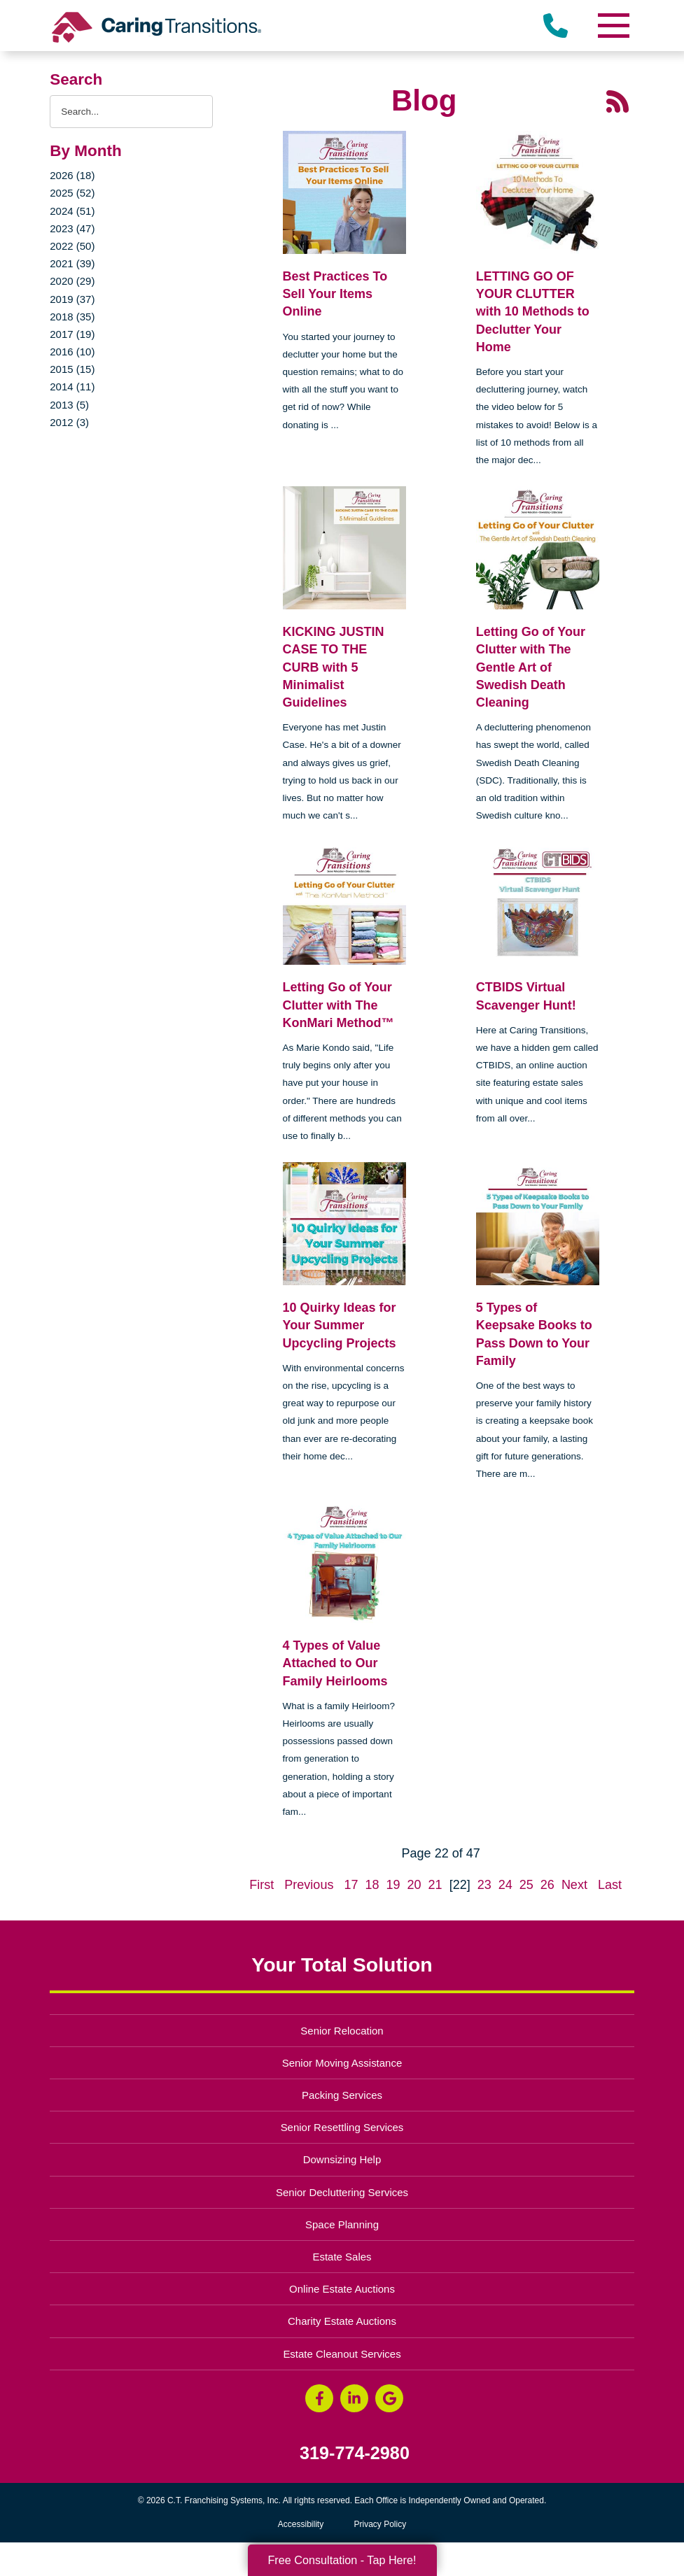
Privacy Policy (380, 2524)
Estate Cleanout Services (341, 2354)
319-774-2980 (355, 2453)
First (261, 1885)
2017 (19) (72, 334)
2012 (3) (69, 422)
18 (372, 1885)
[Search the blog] (131, 111)
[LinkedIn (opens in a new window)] (354, 2398)
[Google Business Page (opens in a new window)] (389, 2398)
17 (351, 1885)
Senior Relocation (341, 2031)
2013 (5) (69, 405)
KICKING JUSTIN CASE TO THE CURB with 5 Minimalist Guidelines (333, 667)
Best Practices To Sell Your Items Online (335, 293)
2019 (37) (72, 299)
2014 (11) (72, 386)
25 (526, 1885)
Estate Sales (341, 2257)
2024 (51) (72, 211)
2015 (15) (72, 369)
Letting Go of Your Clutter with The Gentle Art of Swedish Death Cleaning (530, 667)
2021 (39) (72, 263)
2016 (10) (72, 352)
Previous (308, 1885)
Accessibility (300, 2524)
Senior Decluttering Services (342, 2192)
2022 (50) (72, 246)
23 (484, 1885)
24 (505, 1885)
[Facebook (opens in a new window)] (319, 2398)
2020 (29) (72, 281)
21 (435, 1885)
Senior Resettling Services (342, 2127)
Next (574, 1885)
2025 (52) (72, 193)
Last (610, 1885)
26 (547, 1885)
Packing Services (342, 2095)
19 (393, 1885)
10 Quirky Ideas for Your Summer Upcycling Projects (339, 1325)
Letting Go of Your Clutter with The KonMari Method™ (338, 1004)
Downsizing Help (342, 2159)
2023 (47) (72, 228)
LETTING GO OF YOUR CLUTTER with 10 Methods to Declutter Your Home (532, 311)
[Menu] (613, 25)
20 (414, 1885)
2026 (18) (72, 175)
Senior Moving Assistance (342, 2063)
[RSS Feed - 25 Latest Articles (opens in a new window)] (617, 101)
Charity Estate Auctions (342, 2321)
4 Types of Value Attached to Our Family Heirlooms (335, 1663)
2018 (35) (72, 317)
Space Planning (342, 2224)
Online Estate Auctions (342, 2289)
